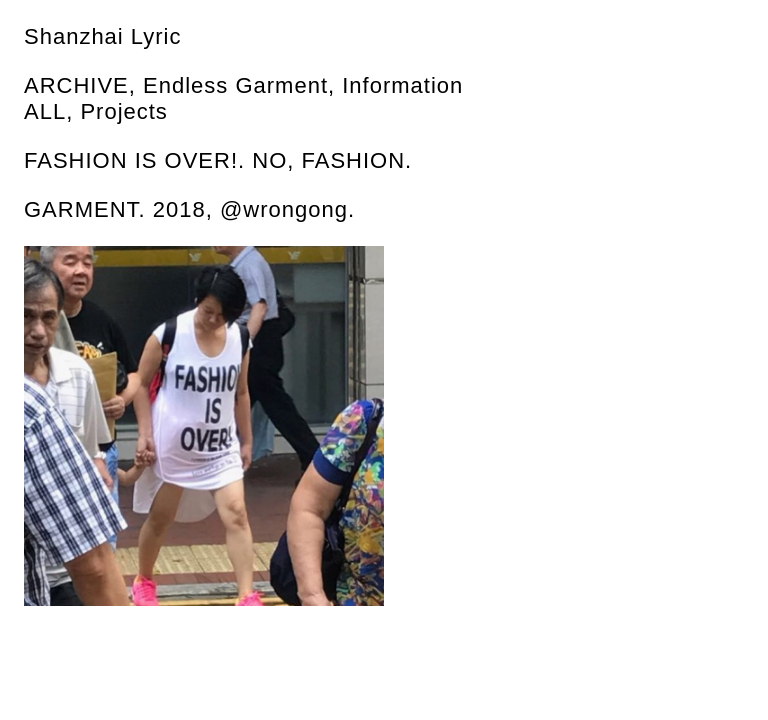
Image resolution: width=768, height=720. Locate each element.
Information (402, 85)
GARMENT (81, 209)
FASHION (354, 160)
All (45, 111)
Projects (123, 111)
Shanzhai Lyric (102, 36)
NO (269, 160)
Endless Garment (235, 85)
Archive (76, 85)
